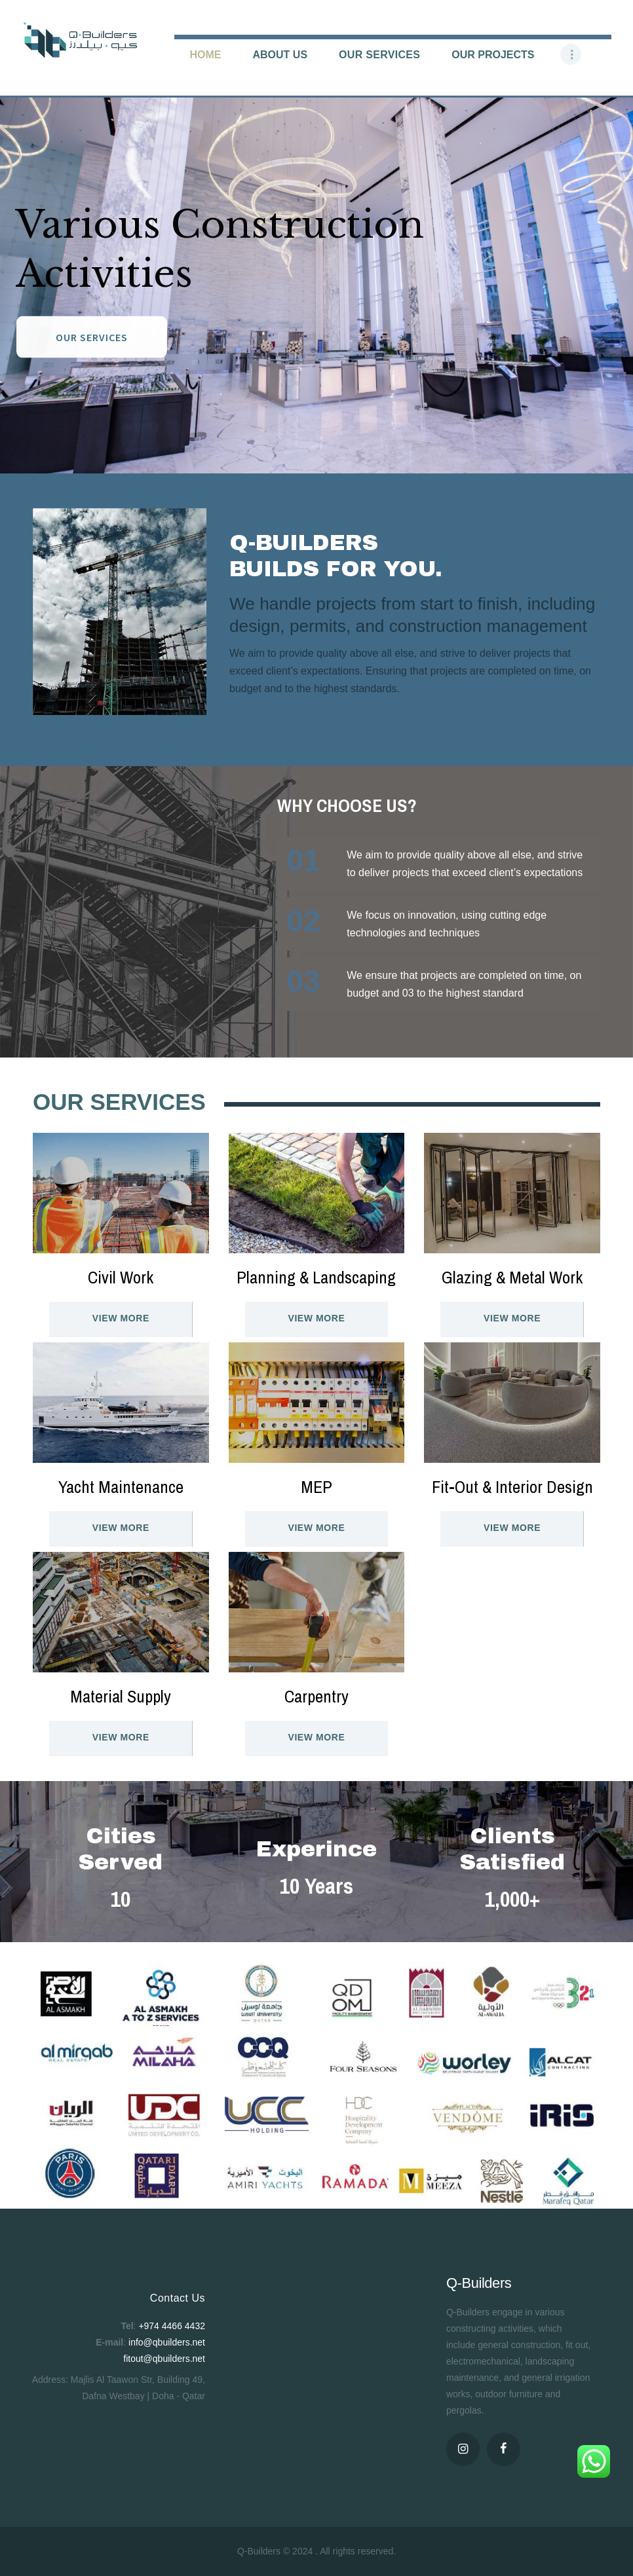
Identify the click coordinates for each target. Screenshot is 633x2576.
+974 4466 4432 (171, 2326)
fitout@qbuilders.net (164, 2358)
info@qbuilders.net (166, 2342)
